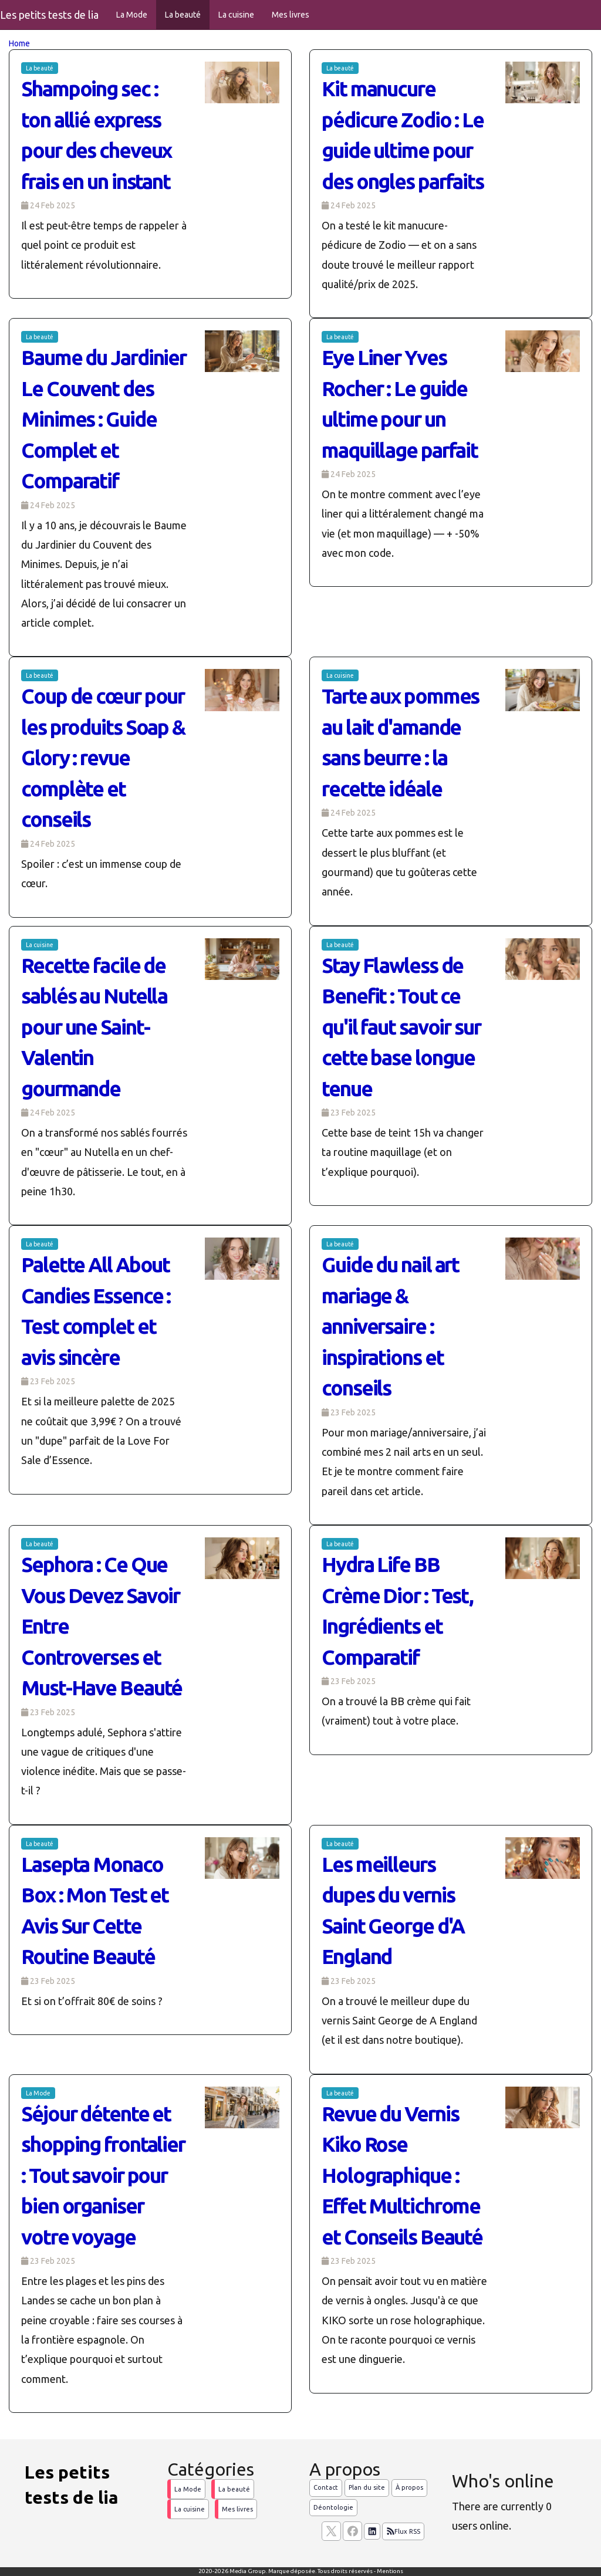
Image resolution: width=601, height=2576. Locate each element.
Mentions (390, 2571)
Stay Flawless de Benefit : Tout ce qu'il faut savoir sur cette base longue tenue (401, 1027)
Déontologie (333, 2507)
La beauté (183, 14)
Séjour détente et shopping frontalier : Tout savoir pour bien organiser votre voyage (103, 2175)
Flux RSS (403, 2531)
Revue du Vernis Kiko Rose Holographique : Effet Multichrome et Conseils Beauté (402, 2175)
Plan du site (367, 2487)
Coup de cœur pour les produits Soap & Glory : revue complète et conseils (103, 757)
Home (19, 43)
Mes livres (290, 14)
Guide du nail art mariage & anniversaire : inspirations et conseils (390, 1326)
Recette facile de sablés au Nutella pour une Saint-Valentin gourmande (94, 1027)
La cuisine (236, 14)
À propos (409, 2487)
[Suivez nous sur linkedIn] (372, 2531)
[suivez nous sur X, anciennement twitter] (331, 2531)
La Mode (131, 14)
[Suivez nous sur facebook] (352, 2531)
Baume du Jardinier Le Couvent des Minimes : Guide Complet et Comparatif (103, 419)
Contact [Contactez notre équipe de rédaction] (325, 2487)
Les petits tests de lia (49, 15)
